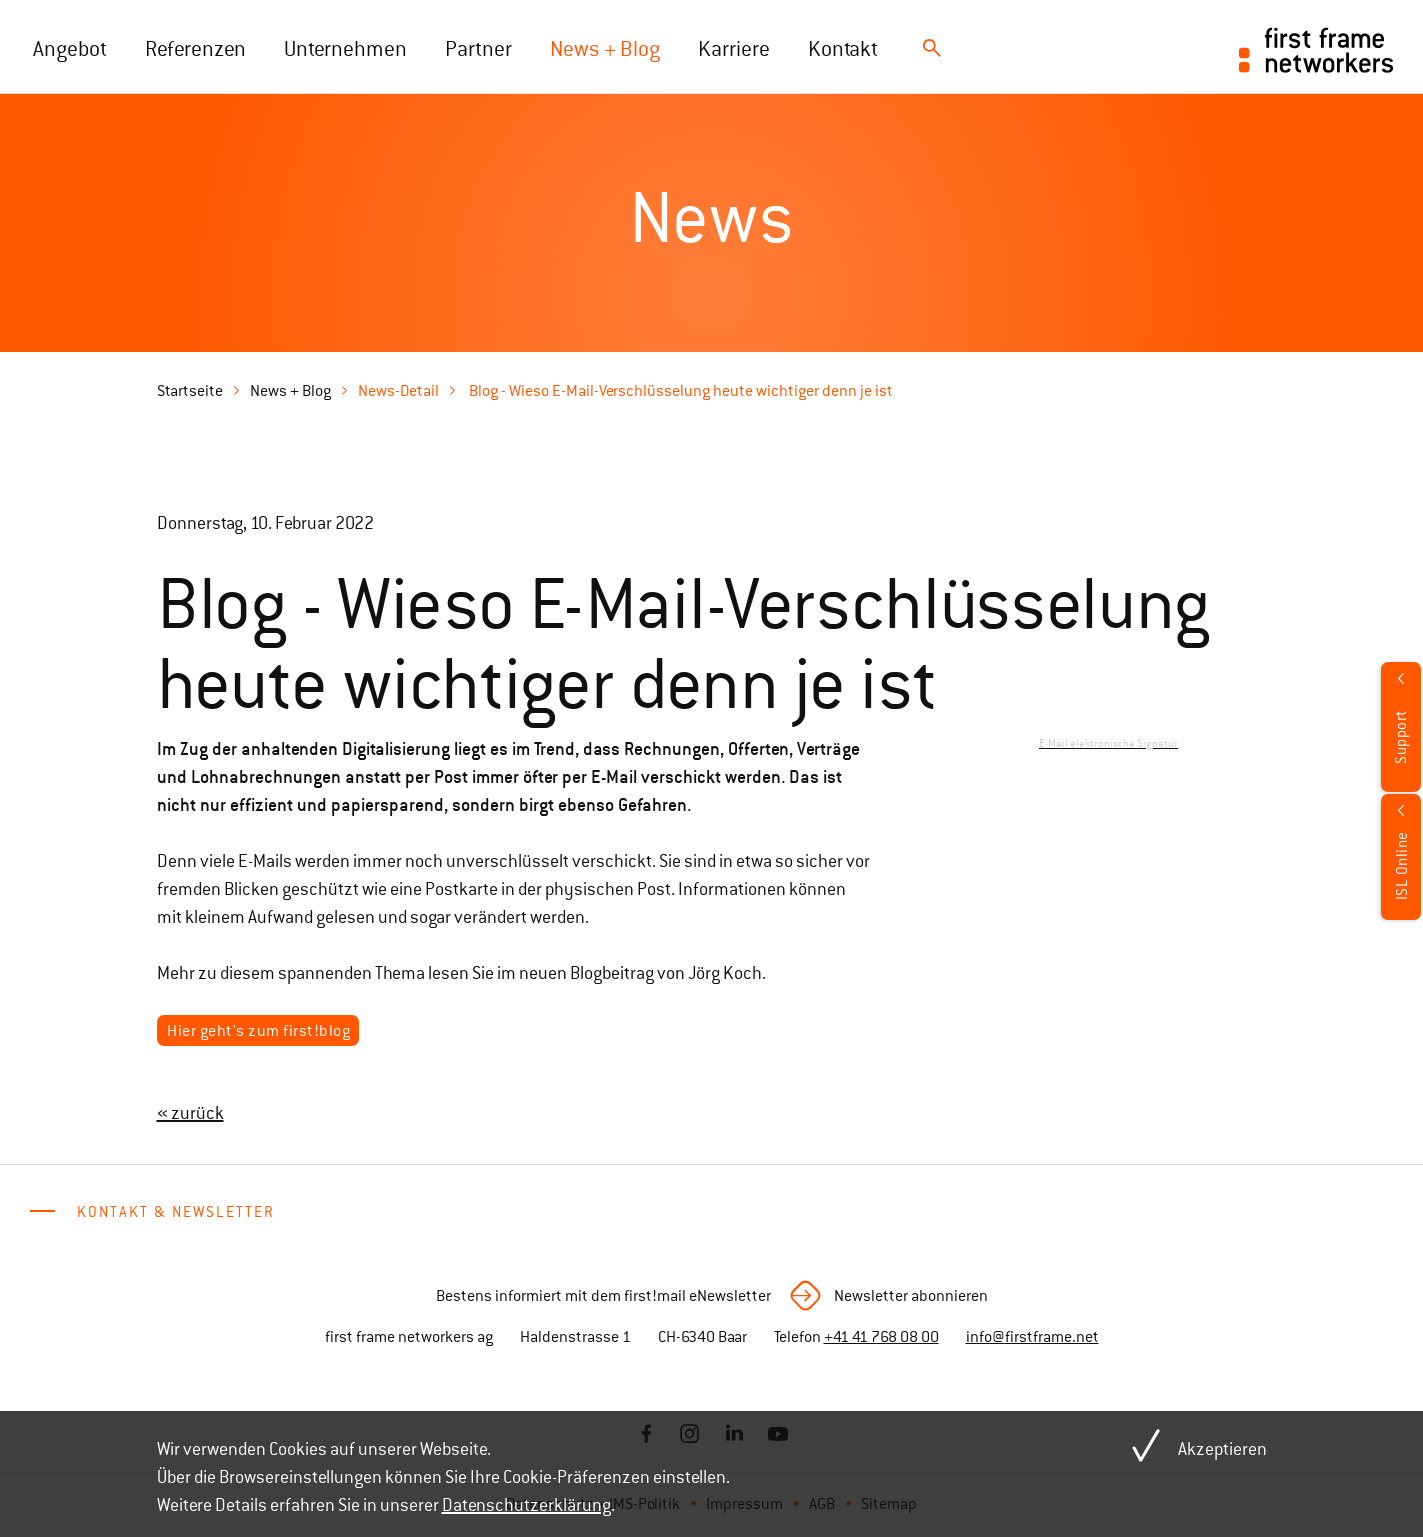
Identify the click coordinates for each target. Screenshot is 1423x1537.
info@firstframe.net (1032, 1337)
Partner (478, 49)
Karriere (734, 49)
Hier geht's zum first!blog (258, 1031)
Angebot (70, 49)
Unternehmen (345, 49)
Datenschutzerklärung (526, 1505)
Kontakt (843, 49)
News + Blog (605, 49)
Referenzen (195, 49)
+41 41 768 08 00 (881, 1337)
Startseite (190, 391)
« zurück (190, 1113)
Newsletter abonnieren (911, 1296)
